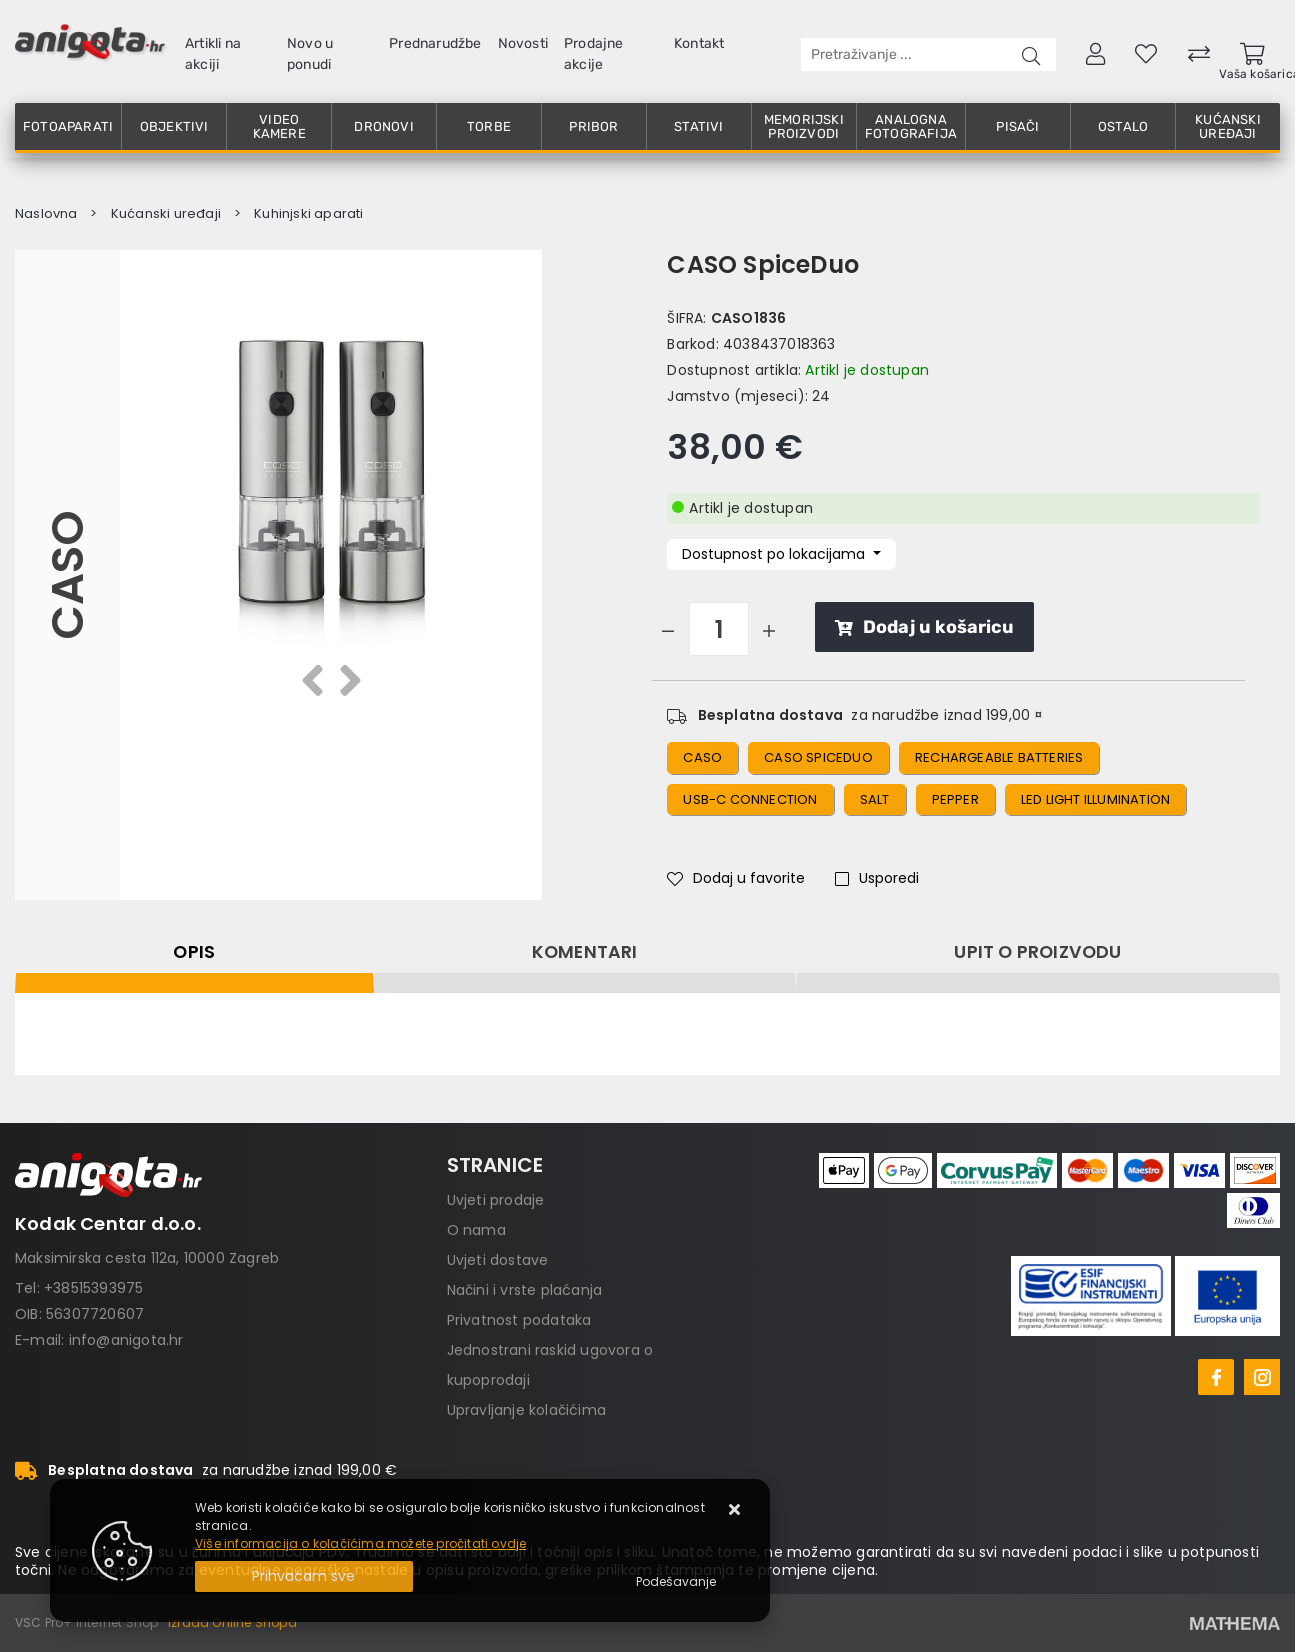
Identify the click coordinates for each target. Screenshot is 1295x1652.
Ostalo (1123, 126)
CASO (67, 575)
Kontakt (699, 43)
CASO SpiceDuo (818, 757)
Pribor (593, 126)
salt (875, 799)
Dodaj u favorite (736, 878)
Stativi (698, 126)
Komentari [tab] (585, 952)
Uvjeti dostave (498, 1260)
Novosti (523, 43)
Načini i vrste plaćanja (525, 1290)
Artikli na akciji (213, 54)
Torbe (489, 126)
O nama (476, 1230)
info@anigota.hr (126, 1340)
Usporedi (877, 878)
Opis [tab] (194, 952)
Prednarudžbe (435, 43)
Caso (702, 757)
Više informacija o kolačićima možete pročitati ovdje (360, 1543)
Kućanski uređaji (1228, 126)
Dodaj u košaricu (924, 627)
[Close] (304, 1576)
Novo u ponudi (310, 54)
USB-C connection (750, 799)
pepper (955, 799)
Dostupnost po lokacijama (775, 554)
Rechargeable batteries (999, 757)
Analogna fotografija (911, 126)
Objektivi (174, 126)
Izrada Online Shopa (232, 1622)
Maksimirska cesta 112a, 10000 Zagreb (147, 1258)
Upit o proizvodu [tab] (1037, 952)
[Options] (676, 1582)
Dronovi (383, 126)
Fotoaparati (68, 126)
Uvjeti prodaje (496, 1200)
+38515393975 (93, 1288)
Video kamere (279, 126)
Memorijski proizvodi (804, 126)
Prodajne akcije (594, 54)
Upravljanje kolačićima (526, 1410)
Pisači (1017, 126)
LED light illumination (1095, 799)
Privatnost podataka (519, 1320)
